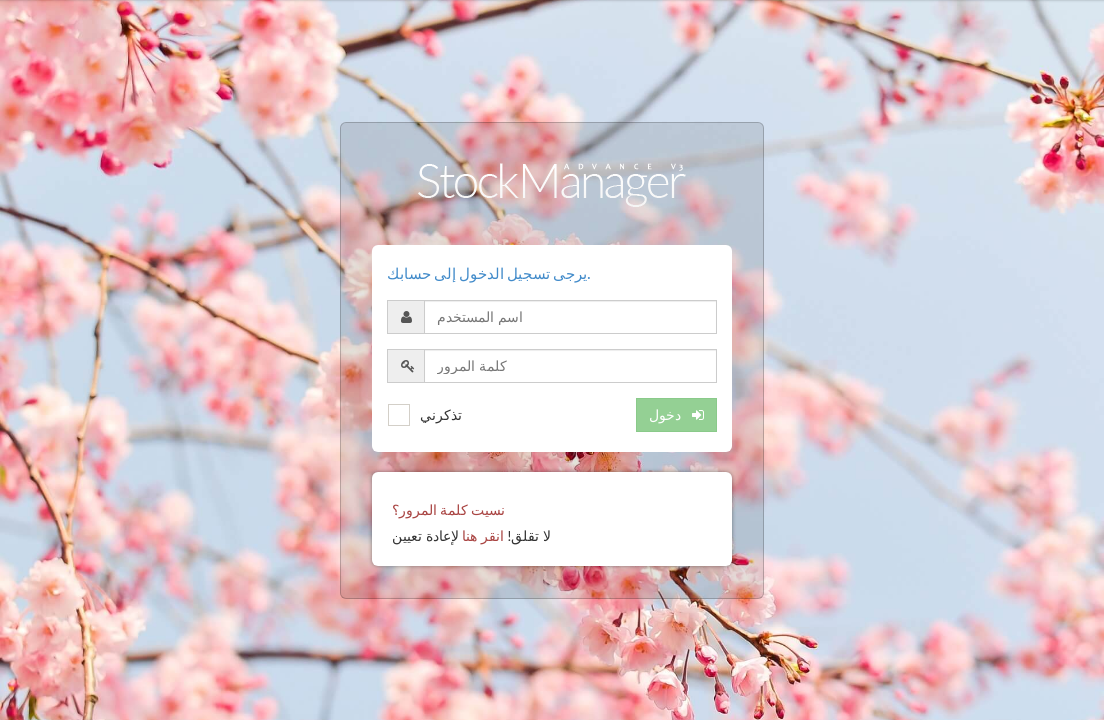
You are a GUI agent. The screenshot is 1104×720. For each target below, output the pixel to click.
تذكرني (441, 414)
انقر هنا (483, 535)
